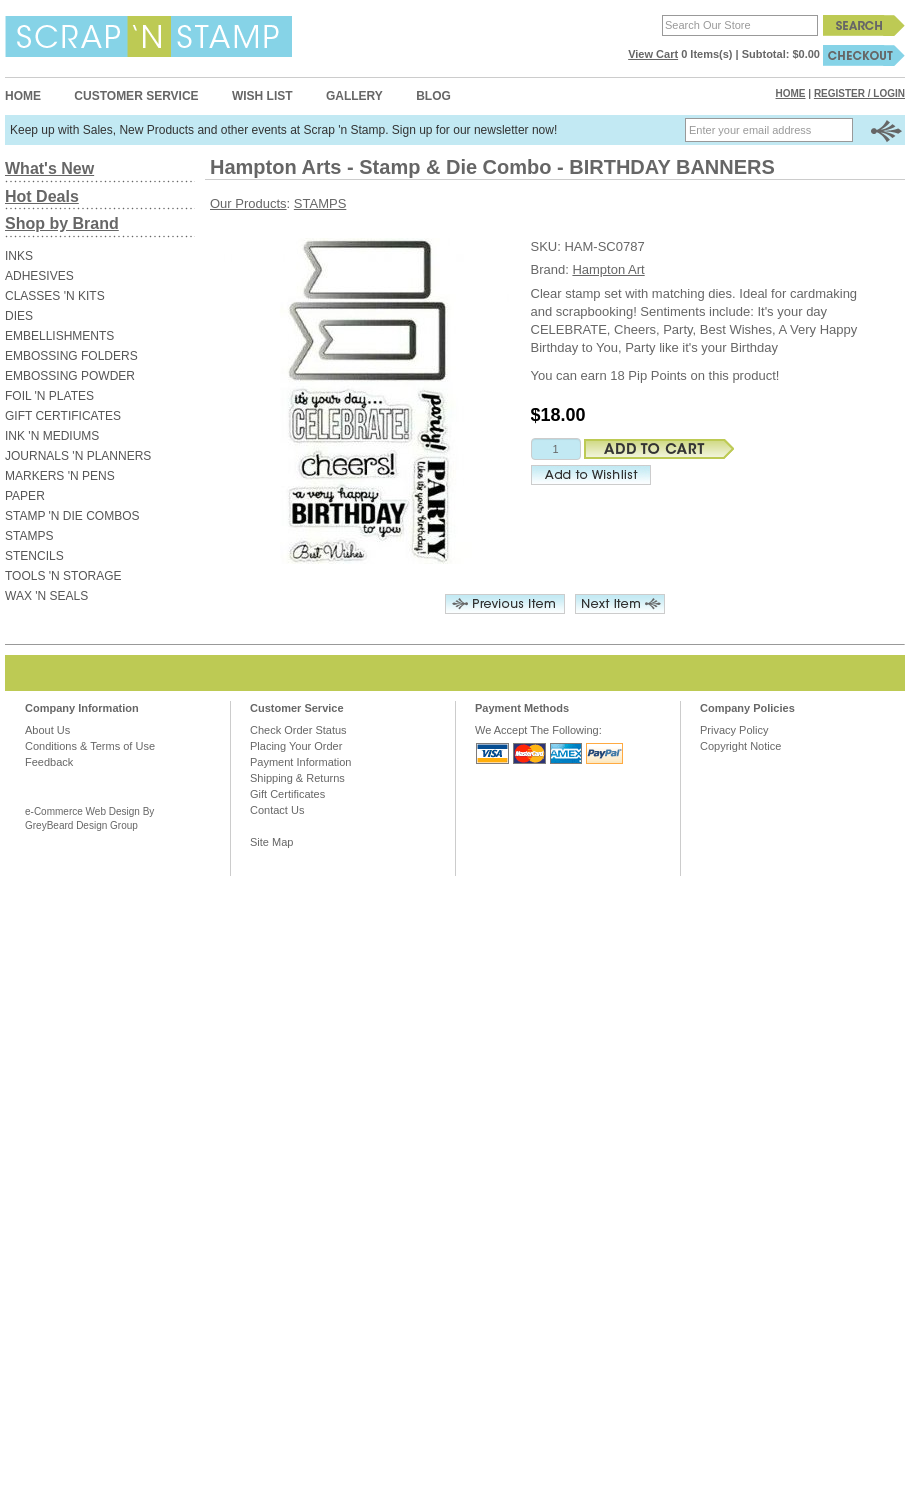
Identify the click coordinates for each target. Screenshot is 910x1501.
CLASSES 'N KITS (55, 296)
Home (23, 96)
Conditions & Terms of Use (90, 746)
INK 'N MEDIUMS (52, 436)
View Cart (653, 54)
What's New (49, 168)
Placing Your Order (296, 746)
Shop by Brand (62, 223)
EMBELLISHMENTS (59, 336)
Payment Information (301, 762)
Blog (433, 96)
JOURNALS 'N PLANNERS (78, 456)
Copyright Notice (740, 746)
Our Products (248, 203)
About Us (47, 730)
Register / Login (859, 93)
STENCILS (34, 556)
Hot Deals (42, 196)
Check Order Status (298, 730)
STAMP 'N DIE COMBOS (72, 516)
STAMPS (29, 536)
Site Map (271, 842)
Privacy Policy (734, 730)
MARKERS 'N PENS (60, 476)
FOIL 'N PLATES (49, 396)
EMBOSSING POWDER (70, 376)
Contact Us (277, 810)
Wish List (262, 96)
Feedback (49, 762)
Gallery (354, 96)
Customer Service (136, 96)
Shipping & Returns (297, 778)
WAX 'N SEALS (46, 596)
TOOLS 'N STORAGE (63, 576)
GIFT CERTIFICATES (63, 416)
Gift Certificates (287, 794)
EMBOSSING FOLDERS (71, 356)
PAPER (25, 496)
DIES (19, 316)
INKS (19, 256)
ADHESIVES (39, 276)
